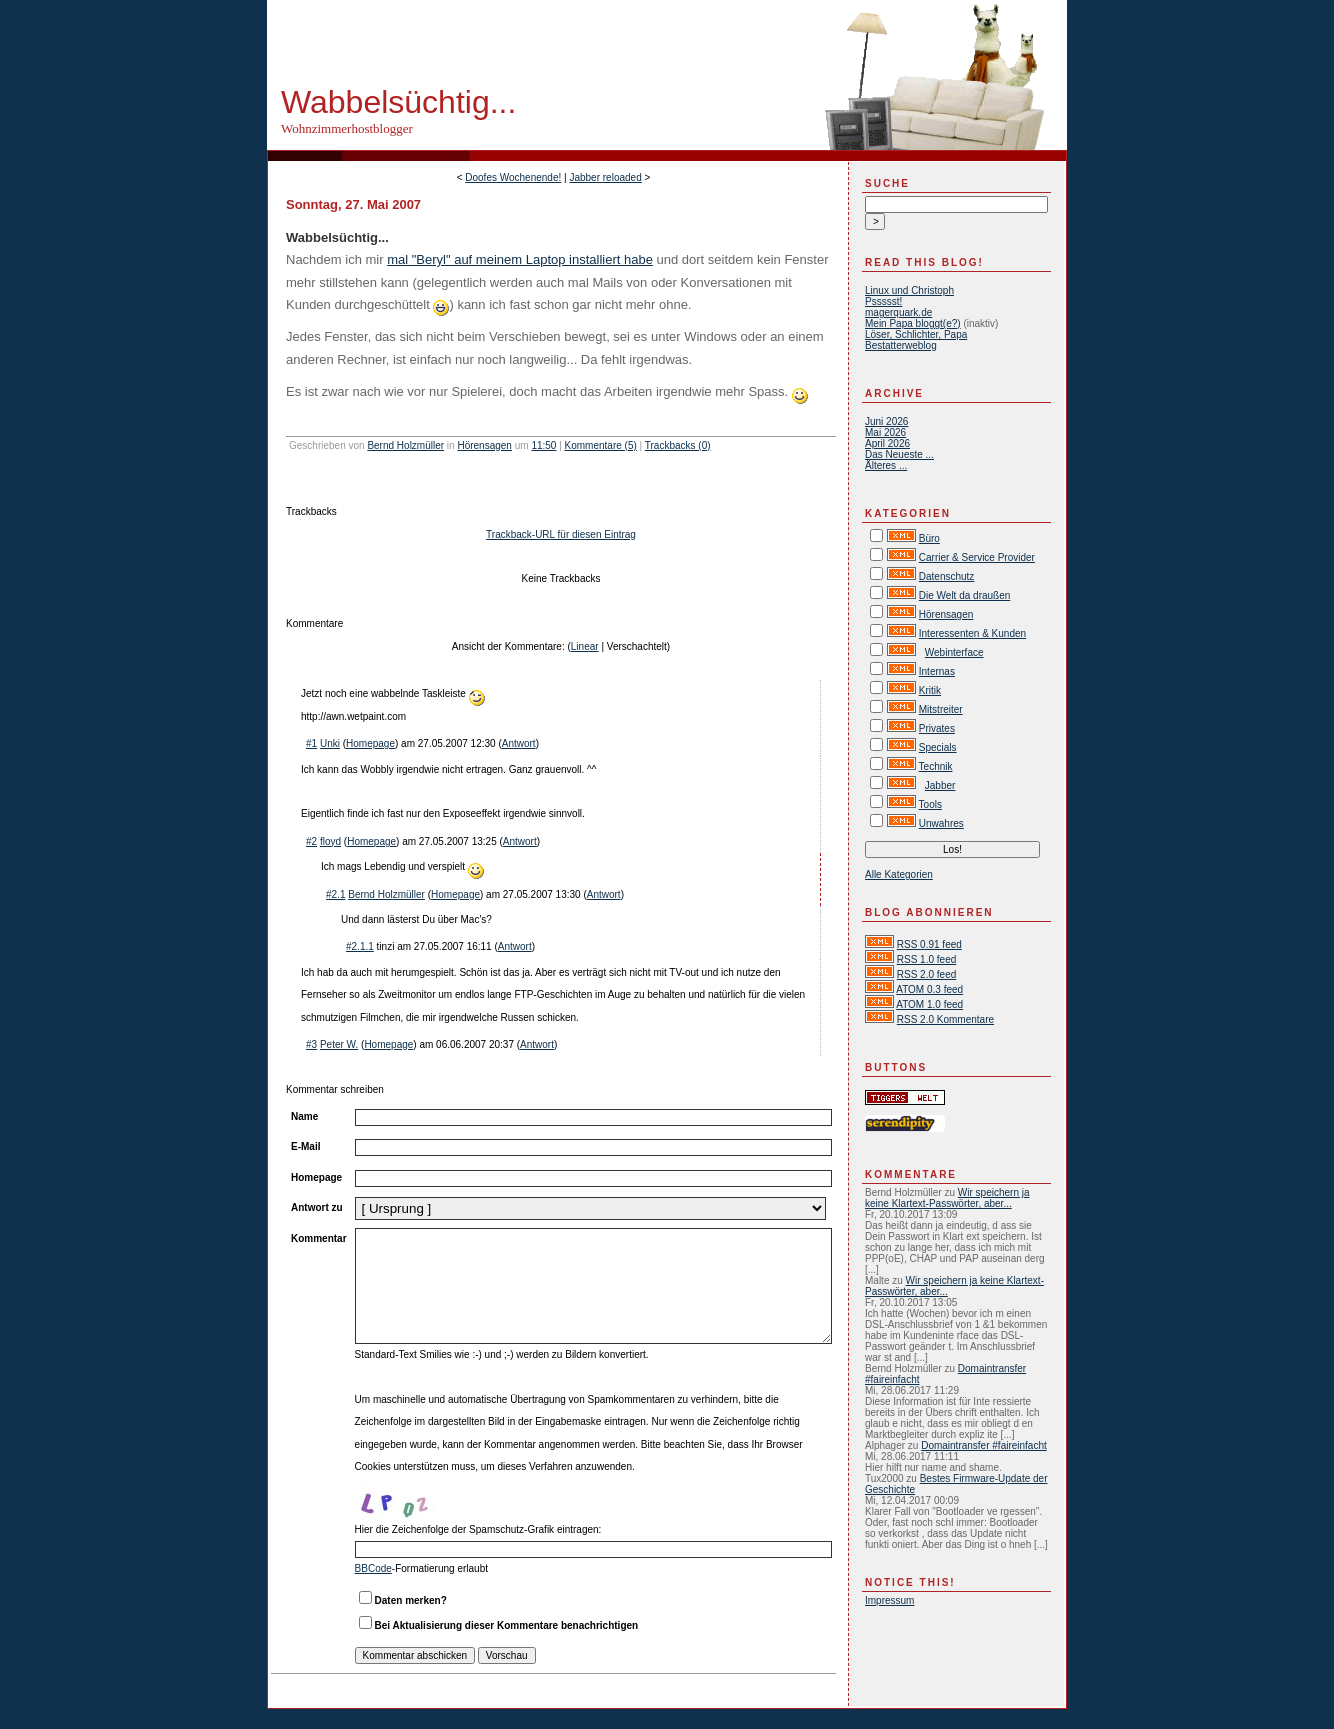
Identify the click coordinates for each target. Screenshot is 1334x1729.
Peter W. (339, 1044)
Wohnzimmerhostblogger (347, 128)
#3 (311, 1044)
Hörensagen (484, 445)
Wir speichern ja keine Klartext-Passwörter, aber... (947, 1198)
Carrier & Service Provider (977, 557)
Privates (937, 728)
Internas (937, 671)
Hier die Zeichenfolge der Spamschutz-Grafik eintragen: (478, 1529)
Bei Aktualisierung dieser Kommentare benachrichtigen (507, 1625)
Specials (938, 747)
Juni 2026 (886, 421)
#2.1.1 (360, 946)
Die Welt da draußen (965, 595)
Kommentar (319, 1238)
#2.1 (335, 894)
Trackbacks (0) (678, 445)
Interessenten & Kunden (972, 633)
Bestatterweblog (901, 345)
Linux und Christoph (909, 290)
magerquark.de (898, 312)
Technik (936, 766)
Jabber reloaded (605, 177)
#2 (311, 841)
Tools (930, 804)
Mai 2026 (885, 432)
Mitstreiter (941, 709)
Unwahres (941, 823)
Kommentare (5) (601, 445)
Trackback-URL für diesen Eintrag (561, 534)
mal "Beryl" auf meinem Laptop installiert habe (520, 259)
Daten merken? (411, 1600)
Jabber (940, 785)
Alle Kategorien (899, 874)
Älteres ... (886, 465)
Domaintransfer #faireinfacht (984, 1445)
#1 (311, 743)
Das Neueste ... (899, 454)
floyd (330, 841)
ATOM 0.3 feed (929, 989)
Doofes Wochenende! (513, 177)
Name (304, 1116)
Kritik (930, 690)
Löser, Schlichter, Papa (916, 334)
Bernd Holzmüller (405, 445)
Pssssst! (883, 301)
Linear (585, 646)
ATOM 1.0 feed (929, 1004)
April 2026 (887, 443)
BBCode (373, 1568)
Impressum (889, 1600)
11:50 (543, 445)
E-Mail (305, 1146)
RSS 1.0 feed (926, 959)
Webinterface (954, 652)
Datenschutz (947, 576)
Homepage (370, 743)
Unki (330, 743)
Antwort (519, 743)
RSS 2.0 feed (926, 974)
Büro (929, 538)
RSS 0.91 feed (929, 944)
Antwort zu (317, 1207)
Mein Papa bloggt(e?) (913, 323)
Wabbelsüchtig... (398, 102)
